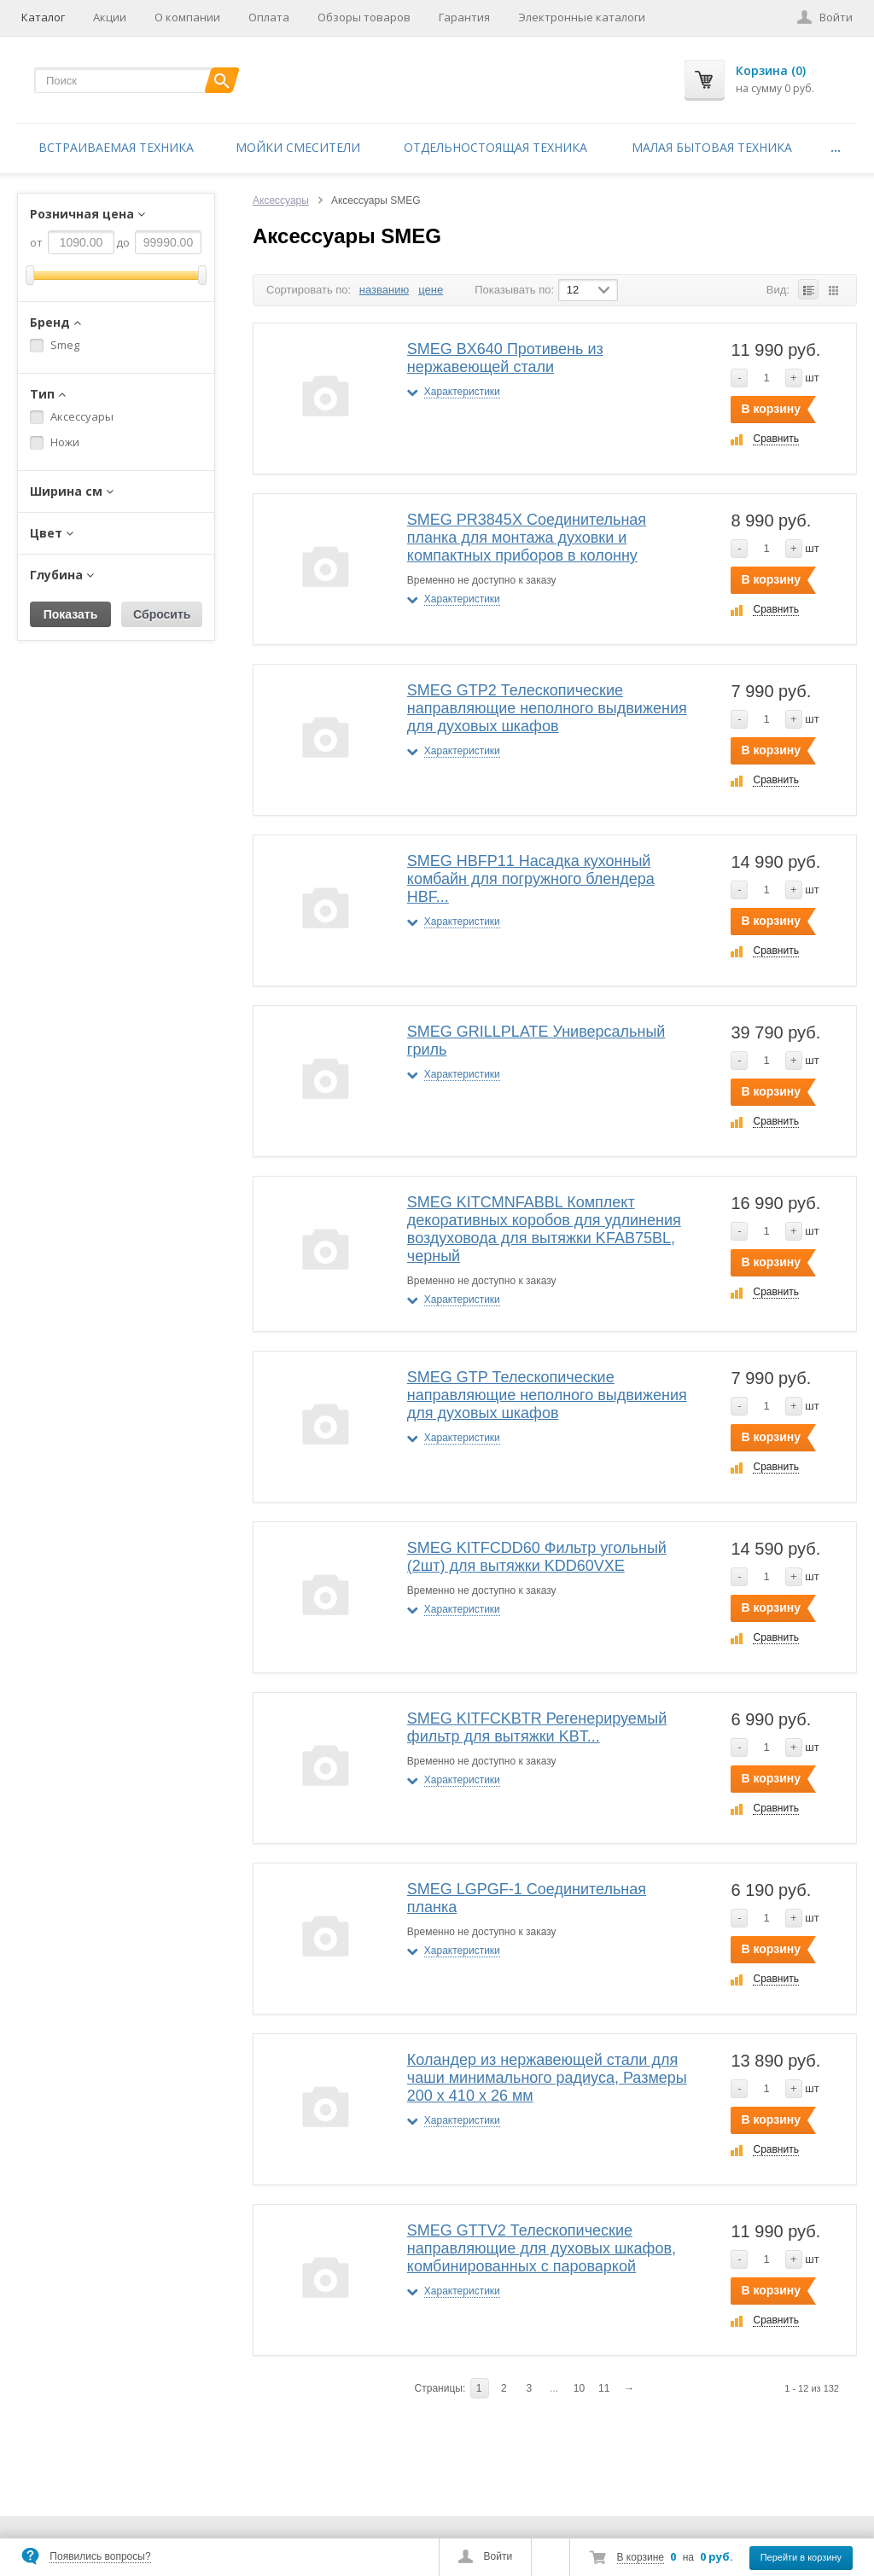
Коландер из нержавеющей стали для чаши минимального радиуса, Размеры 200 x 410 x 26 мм (547, 2077)
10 (579, 2388)
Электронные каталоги (581, 17)
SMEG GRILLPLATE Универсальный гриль (536, 1040)
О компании (187, 17)
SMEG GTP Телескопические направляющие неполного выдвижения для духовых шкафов (547, 1395)
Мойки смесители (298, 147)
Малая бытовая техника (712, 147)
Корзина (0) (771, 70)
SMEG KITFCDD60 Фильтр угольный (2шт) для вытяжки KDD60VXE (537, 1556)
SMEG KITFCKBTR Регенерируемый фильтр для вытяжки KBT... (537, 1727)
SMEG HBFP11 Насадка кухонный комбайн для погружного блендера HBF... (531, 878)
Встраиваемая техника (116, 147)
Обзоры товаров (364, 17)
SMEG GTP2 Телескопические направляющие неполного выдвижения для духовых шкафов (547, 708)
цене (430, 289)
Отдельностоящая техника (495, 147)
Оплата (268, 17)
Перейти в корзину (801, 2557)
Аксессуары (281, 200)
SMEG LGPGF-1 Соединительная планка (526, 1898)
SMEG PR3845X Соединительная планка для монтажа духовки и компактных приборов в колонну (526, 537)
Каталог (43, 17)
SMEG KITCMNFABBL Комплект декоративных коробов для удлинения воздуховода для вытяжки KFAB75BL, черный (544, 1229)
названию (384, 289)
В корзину (771, 409)
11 (603, 2388)
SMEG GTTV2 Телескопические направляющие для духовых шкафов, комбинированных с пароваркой (541, 2248)
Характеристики (462, 392)
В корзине (640, 2557)
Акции (109, 17)
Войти (498, 2556)
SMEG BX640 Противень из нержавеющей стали (505, 357)
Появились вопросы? (100, 2556)
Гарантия (464, 17)
